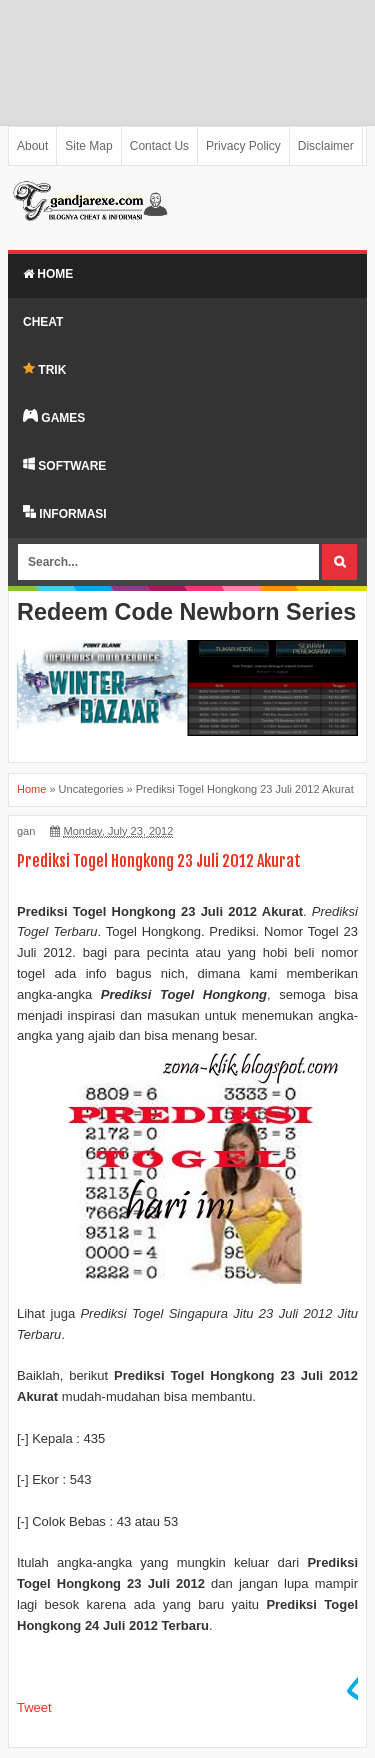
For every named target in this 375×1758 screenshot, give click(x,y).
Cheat (43, 322)
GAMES (54, 417)
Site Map (88, 146)
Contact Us (159, 146)
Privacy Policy (243, 146)
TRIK (44, 369)
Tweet (34, 1707)
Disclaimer (326, 146)
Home (48, 274)
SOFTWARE (64, 465)
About (32, 146)
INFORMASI (65, 513)
